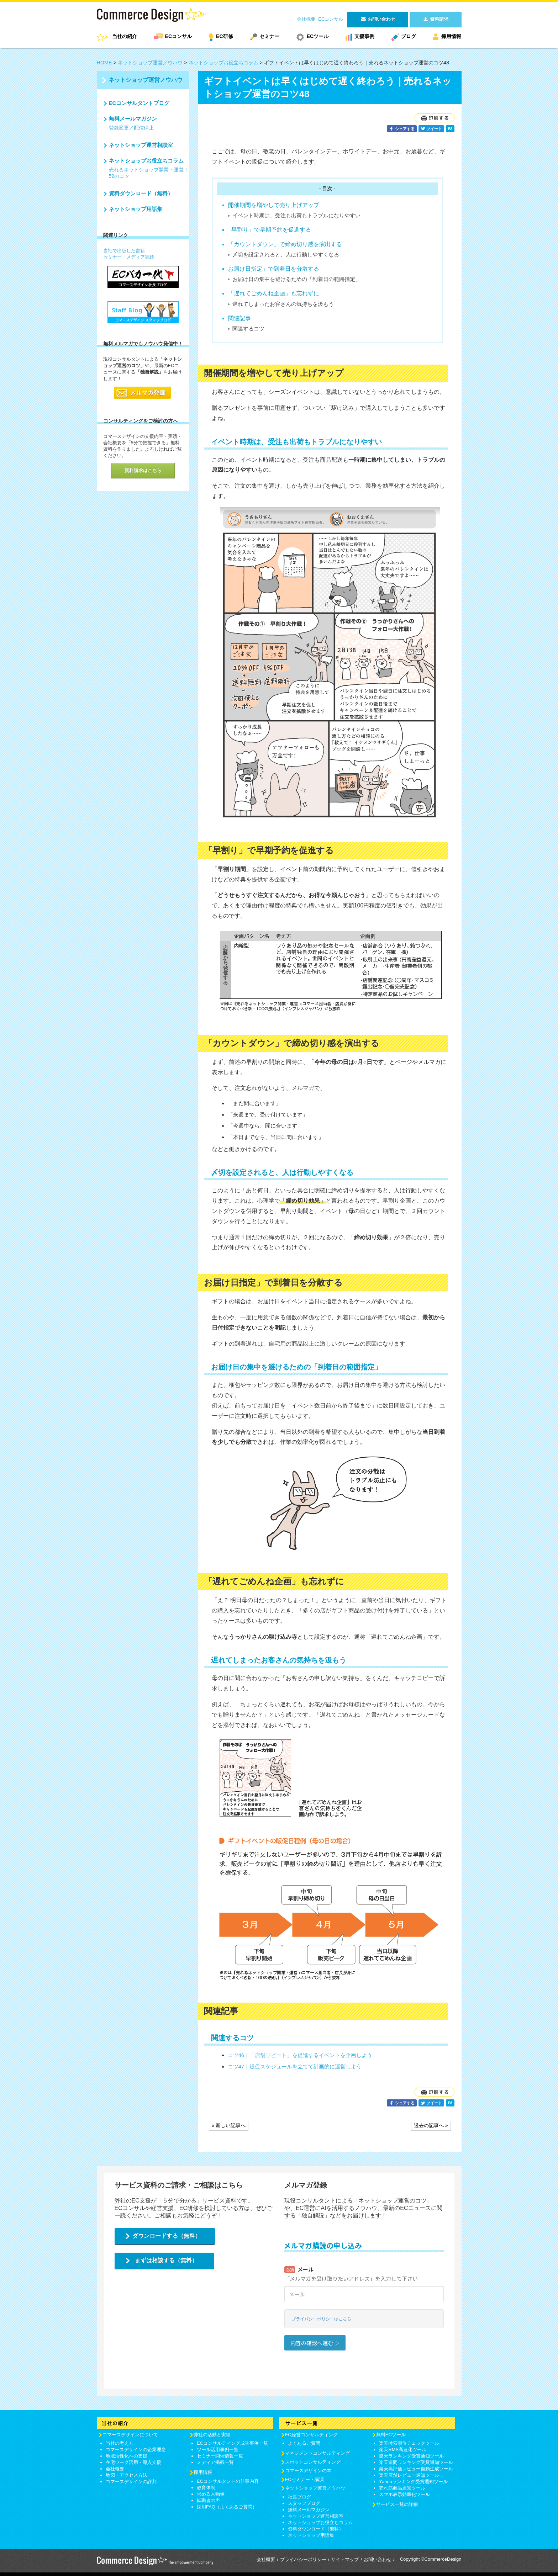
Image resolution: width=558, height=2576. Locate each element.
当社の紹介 (124, 36)
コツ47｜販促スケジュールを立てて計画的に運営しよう (295, 2066)
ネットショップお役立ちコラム (223, 62)
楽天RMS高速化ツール (402, 2449)
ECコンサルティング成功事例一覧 (232, 2443)
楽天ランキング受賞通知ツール (411, 2456)
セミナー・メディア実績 (128, 257)
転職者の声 (208, 2500)
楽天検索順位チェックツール (409, 2443)
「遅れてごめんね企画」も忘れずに (273, 293)
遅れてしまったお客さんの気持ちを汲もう (283, 304)
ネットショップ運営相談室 (141, 145)
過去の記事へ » (431, 2125)
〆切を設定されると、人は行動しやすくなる (285, 254)
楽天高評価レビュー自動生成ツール (416, 2468)
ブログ (408, 36)
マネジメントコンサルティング (317, 2453)
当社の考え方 (119, 2443)
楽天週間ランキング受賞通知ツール (416, 2462)
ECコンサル (330, 19)
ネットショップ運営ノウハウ (150, 62)
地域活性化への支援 (126, 2456)
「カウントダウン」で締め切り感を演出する (285, 244)
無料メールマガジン (133, 119)
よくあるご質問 (304, 2443)
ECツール (317, 36)
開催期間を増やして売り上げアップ (273, 205)
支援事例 (364, 36)
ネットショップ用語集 (135, 209)
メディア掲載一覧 (215, 2462)
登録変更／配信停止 (131, 128)
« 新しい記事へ (229, 2125)
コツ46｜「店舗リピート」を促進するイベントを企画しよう (300, 2055)
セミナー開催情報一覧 (220, 2456)
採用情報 (451, 36)
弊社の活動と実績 (212, 2434)
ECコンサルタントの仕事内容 (228, 2481)
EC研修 (224, 36)
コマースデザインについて (130, 2434)
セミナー (269, 36)
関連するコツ (248, 328)
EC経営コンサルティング (311, 2434)
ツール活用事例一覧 (217, 2449)
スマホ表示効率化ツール (404, 2494)
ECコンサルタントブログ (139, 103)
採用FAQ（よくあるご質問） (227, 2506)
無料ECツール (391, 2434)
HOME (104, 62)
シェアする (402, 129)
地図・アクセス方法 (126, 2475)
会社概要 (306, 19)
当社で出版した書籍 (124, 250)
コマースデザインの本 (308, 2470)
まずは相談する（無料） (166, 2260)
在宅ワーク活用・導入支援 (133, 2462)
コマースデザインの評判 (131, 2481)
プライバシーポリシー (303, 2559)
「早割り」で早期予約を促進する (268, 230)
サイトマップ (345, 2559)
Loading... (364, 2304)
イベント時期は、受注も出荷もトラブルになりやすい (296, 215)
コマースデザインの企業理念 (136, 2449)
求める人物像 (211, 2494)
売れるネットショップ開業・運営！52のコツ (149, 173)
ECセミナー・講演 (304, 2479)
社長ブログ (299, 2497)
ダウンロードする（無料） (166, 2236)
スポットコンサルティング (313, 2462)
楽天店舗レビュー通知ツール (409, 2475)
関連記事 (239, 318)
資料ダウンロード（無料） (141, 193)
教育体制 (206, 2487)
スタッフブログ (304, 2503)
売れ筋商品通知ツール (402, 2488)
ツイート (431, 129)
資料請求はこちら (143, 470)
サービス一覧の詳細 (397, 2504)
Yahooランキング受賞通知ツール (413, 2481)
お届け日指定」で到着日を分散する (273, 269)
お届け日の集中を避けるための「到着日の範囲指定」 (296, 279)
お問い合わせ (377, 2559)
